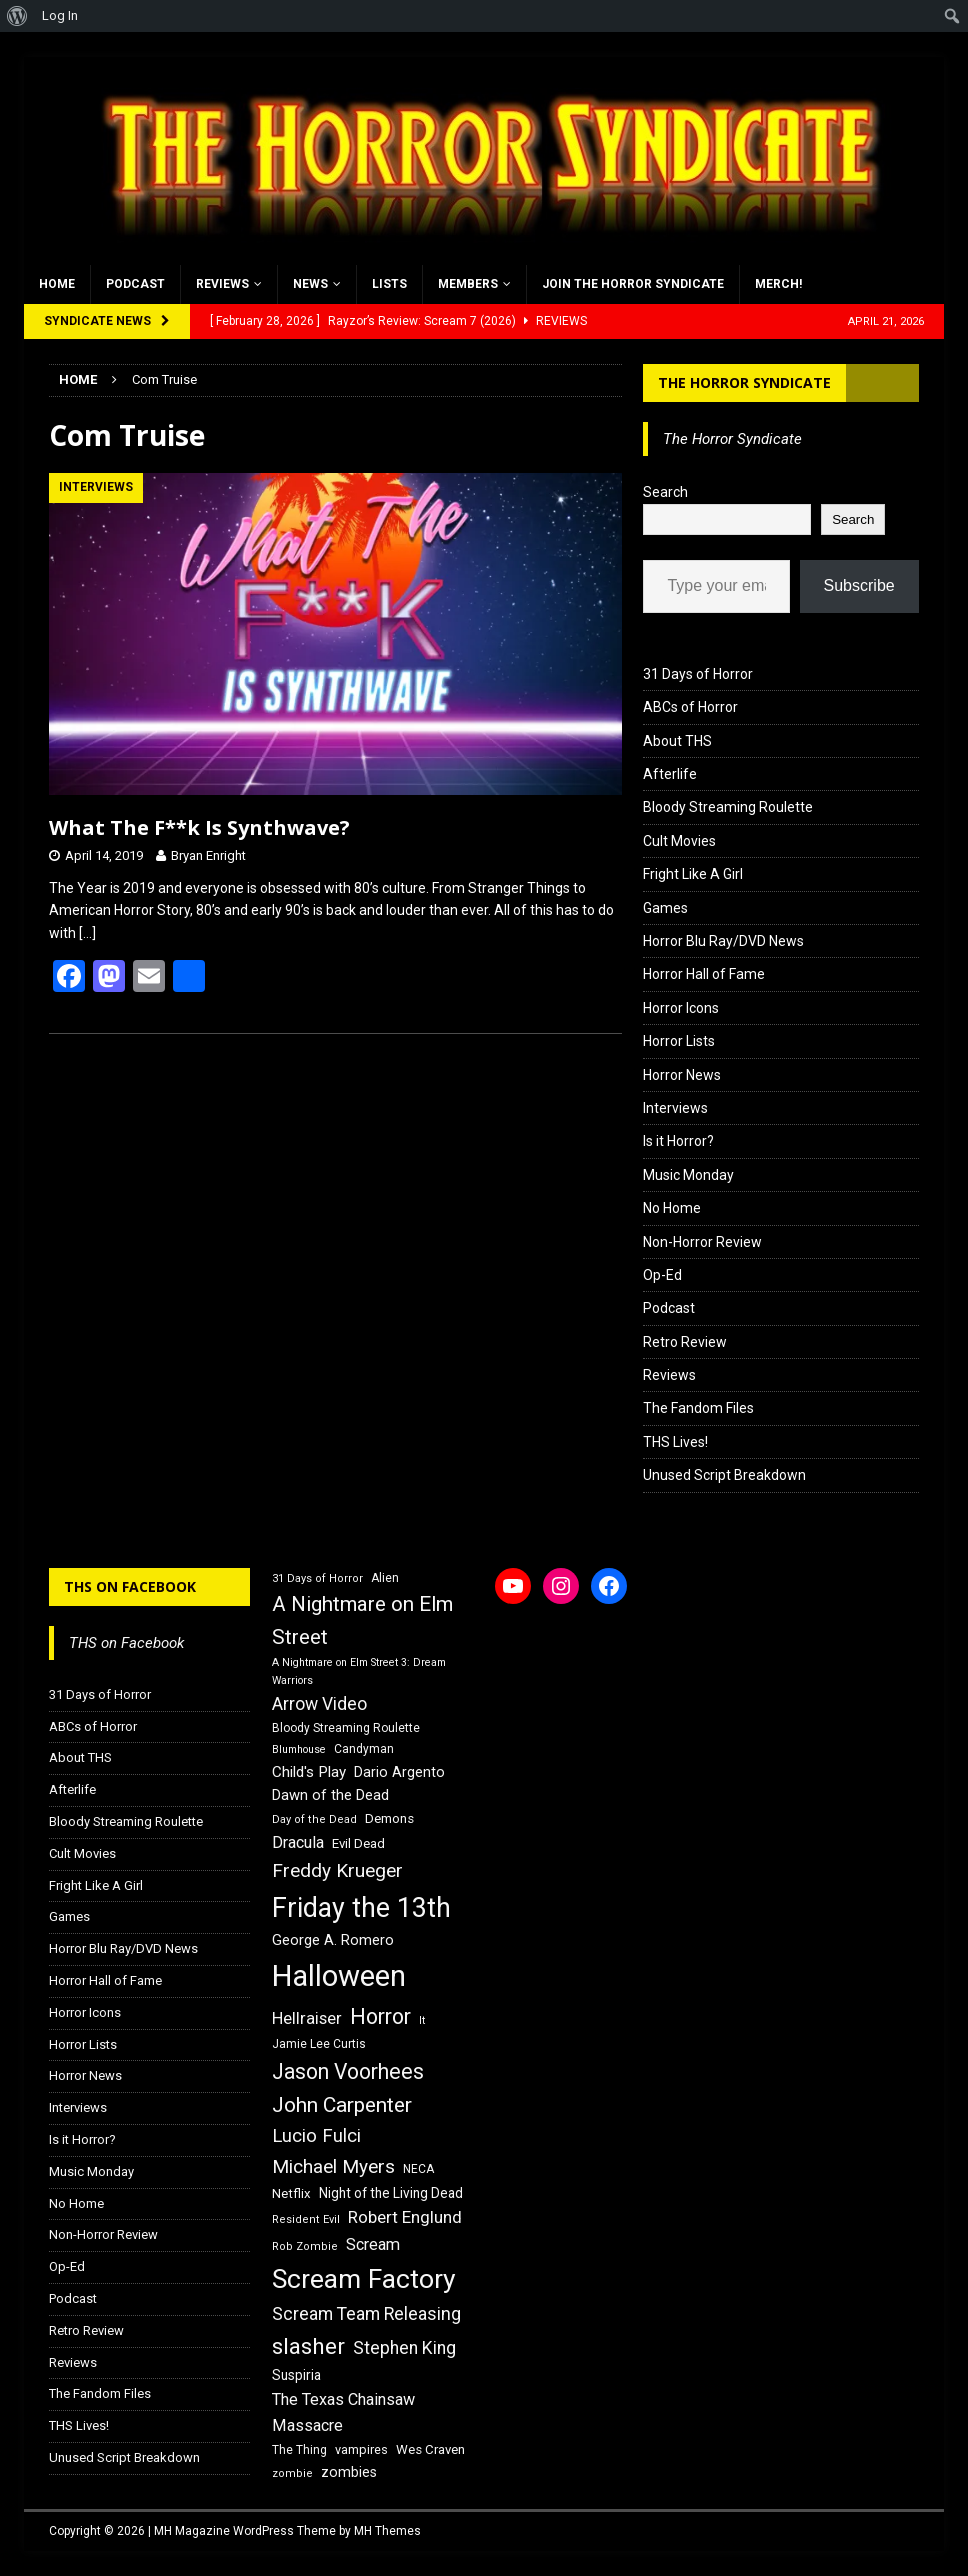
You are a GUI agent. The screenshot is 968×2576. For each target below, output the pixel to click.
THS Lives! (675, 1442)
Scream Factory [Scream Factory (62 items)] (364, 2278)
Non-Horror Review (702, 1242)
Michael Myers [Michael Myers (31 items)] (333, 2166)
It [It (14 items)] (422, 2020)
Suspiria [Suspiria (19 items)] (296, 2375)
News (310, 284)
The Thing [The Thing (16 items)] (299, 2450)
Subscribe (859, 585)
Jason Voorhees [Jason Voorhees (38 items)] (348, 2071)
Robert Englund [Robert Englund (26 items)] (405, 2217)
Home (57, 284)
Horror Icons (681, 1008)
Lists (389, 284)
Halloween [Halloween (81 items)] (339, 1976)
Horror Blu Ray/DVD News (723, 941)
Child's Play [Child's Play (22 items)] (309, 1772)
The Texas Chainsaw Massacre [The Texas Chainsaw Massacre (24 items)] (343, 2412)
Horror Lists (679, 1041)
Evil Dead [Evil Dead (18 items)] (358, 1843)
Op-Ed (662, 1275)
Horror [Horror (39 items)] (380, 2016)
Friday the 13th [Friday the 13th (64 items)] (361, 1908)
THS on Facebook (130, 1586)
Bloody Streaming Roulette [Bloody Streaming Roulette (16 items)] (346, 1728)
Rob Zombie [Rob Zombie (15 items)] (305, 2246)
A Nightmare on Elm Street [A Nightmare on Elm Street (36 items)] (362, 1620)
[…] (87, 933)
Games (665, 908)
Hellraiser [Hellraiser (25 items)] (307, 2018)
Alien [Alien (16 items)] (385, 1578)
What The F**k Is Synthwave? (199, 827)
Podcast (135, 284)
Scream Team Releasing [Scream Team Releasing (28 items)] (366, 2313)
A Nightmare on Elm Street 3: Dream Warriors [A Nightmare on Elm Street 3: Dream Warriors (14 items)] (359, 1671)
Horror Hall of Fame (704, 974)
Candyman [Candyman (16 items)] (364, 1749)
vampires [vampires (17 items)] (361, 2449)
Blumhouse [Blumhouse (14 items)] (299, 1749)
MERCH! (778, 284)
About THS (677, 741)
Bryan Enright (208, 855)
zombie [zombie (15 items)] (292, 2473)
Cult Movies (679, 841)
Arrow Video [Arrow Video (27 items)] (319, 1704)
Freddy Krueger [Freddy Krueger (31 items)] (337, 1870)
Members (468, 284)
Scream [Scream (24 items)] (373, 2244)
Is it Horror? (678, 1141)
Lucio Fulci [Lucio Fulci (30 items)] (316, 2136)
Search (665, 492)
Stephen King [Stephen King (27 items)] (404, 2348)
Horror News (682, 1075)
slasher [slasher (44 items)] (308, 2346)
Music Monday (688, 1175)
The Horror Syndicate (744, 382)
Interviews (675, 1108)
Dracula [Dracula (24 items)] (298, 1842)
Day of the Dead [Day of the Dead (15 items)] (314, 1819)
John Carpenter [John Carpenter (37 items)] (342, 2105)
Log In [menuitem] (60, 15)
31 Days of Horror (698, 674)
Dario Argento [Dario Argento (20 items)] (399, 1772)
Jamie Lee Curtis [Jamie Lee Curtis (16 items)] (319, 2044)
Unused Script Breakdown (724, 1475)
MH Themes (387, 2531)
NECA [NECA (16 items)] (418, 2169)
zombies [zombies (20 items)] (349, 2472)
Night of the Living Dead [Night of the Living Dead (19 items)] (391, 2193)
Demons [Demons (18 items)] (389, 1818)
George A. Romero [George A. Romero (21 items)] (333, 1940)
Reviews (222, 284)
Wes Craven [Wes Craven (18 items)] (430, 2449)
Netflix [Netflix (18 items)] (291, 2193)
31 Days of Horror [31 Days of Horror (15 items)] (317, 1578)
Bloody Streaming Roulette (728, 807)
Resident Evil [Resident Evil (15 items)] (306, 2219)
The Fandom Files (698, 1408)
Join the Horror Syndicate (633, 284)
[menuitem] (17, 16)
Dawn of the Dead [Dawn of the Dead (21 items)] (330, 1795)
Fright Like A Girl (693, 874)
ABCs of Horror (690, 707)
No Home (672, 1208)
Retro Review (685, 1342)
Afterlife (670, 774)
